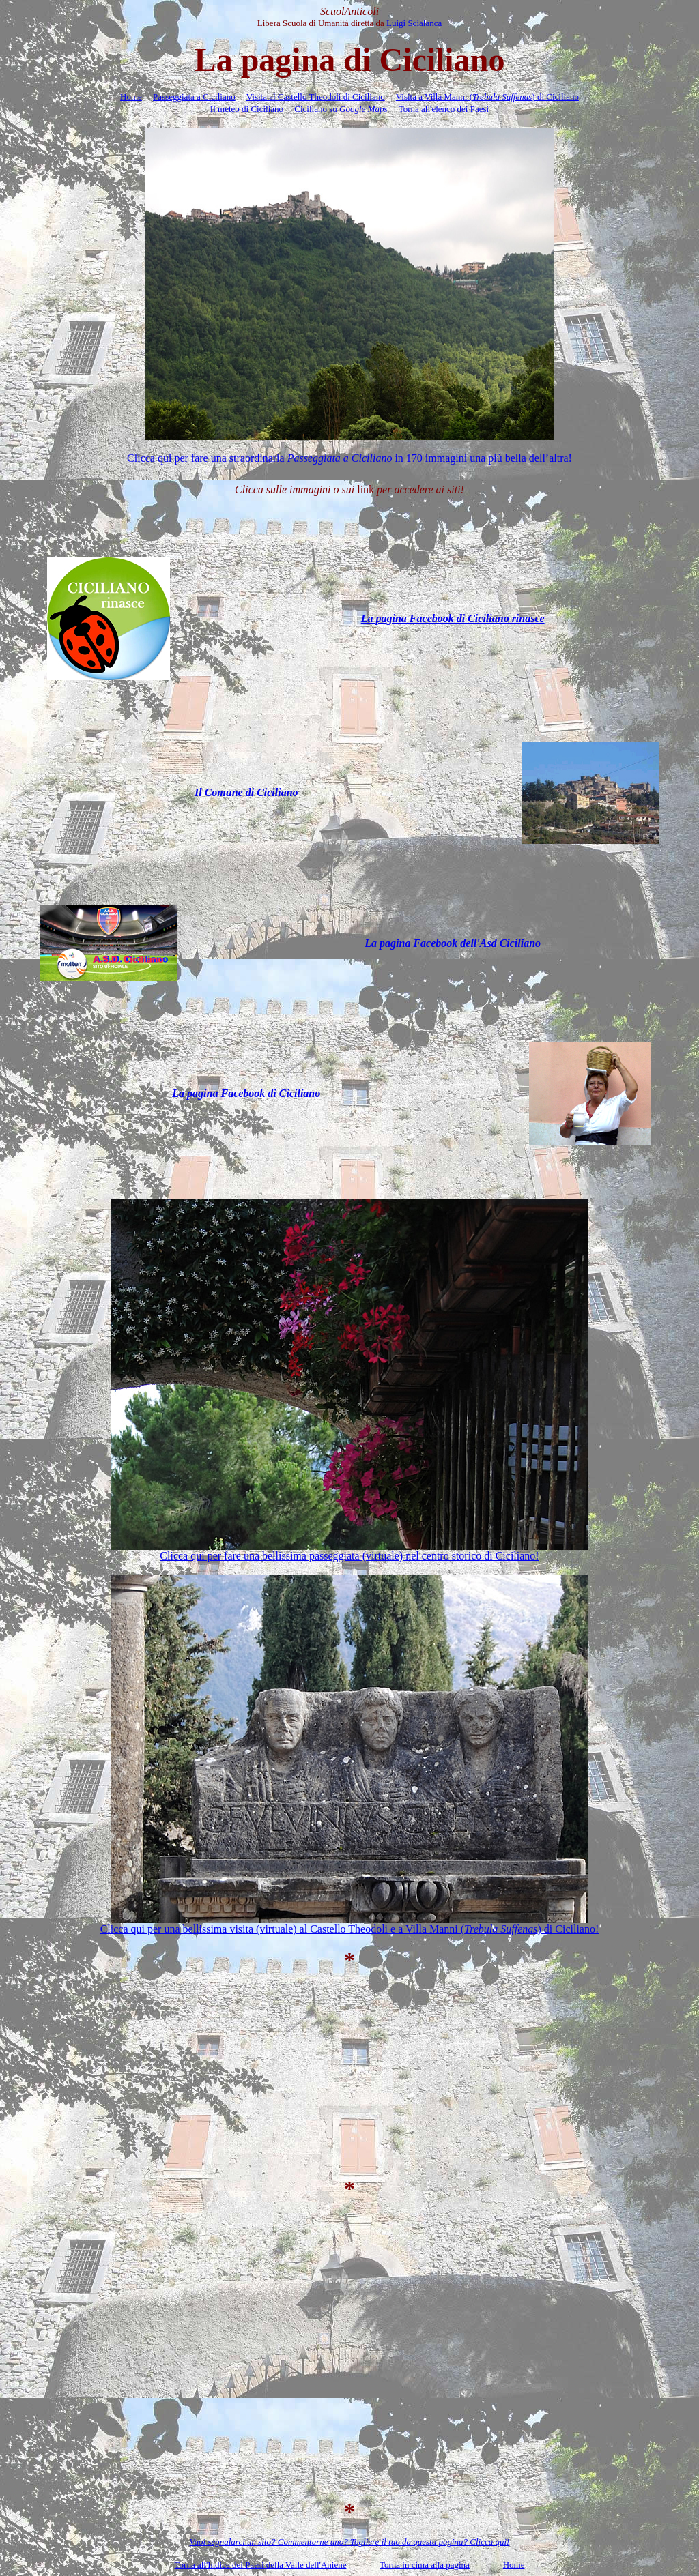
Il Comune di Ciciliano (246, 792)
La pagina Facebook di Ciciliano (246, 1093)
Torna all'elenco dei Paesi (444, 109)
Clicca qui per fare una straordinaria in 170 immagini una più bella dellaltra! (349, 458)
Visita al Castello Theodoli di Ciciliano (315, 96)
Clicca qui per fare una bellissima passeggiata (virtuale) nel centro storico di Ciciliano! (349, 1556)
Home (131, 96)
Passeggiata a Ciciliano (194, 96)
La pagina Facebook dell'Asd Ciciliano (453, 943)
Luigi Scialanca (414, 23)
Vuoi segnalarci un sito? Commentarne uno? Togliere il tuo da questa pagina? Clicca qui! (350, 2541)
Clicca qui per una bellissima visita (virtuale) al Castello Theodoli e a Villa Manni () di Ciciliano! (349, 1929)
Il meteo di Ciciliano (246, 109)
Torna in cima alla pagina (425, 2565)
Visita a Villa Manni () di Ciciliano (487, 96)
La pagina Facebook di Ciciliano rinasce (453, 618)
